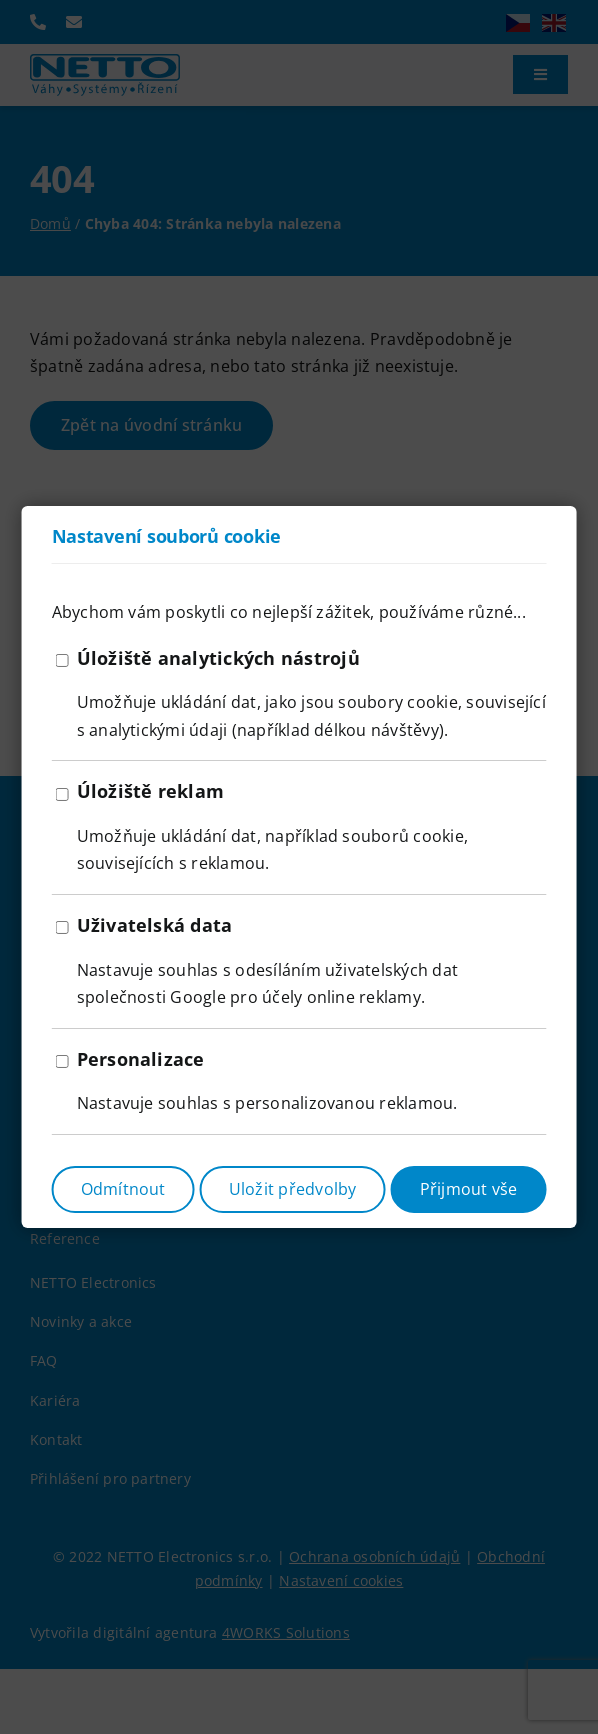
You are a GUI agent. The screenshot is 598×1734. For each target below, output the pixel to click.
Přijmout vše (469, 1189)
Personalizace (141, 1059)
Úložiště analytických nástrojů (218, 658)
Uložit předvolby (293, 1189)
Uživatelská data (155, 925)
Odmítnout (123, 1189)
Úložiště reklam (151, 791)
